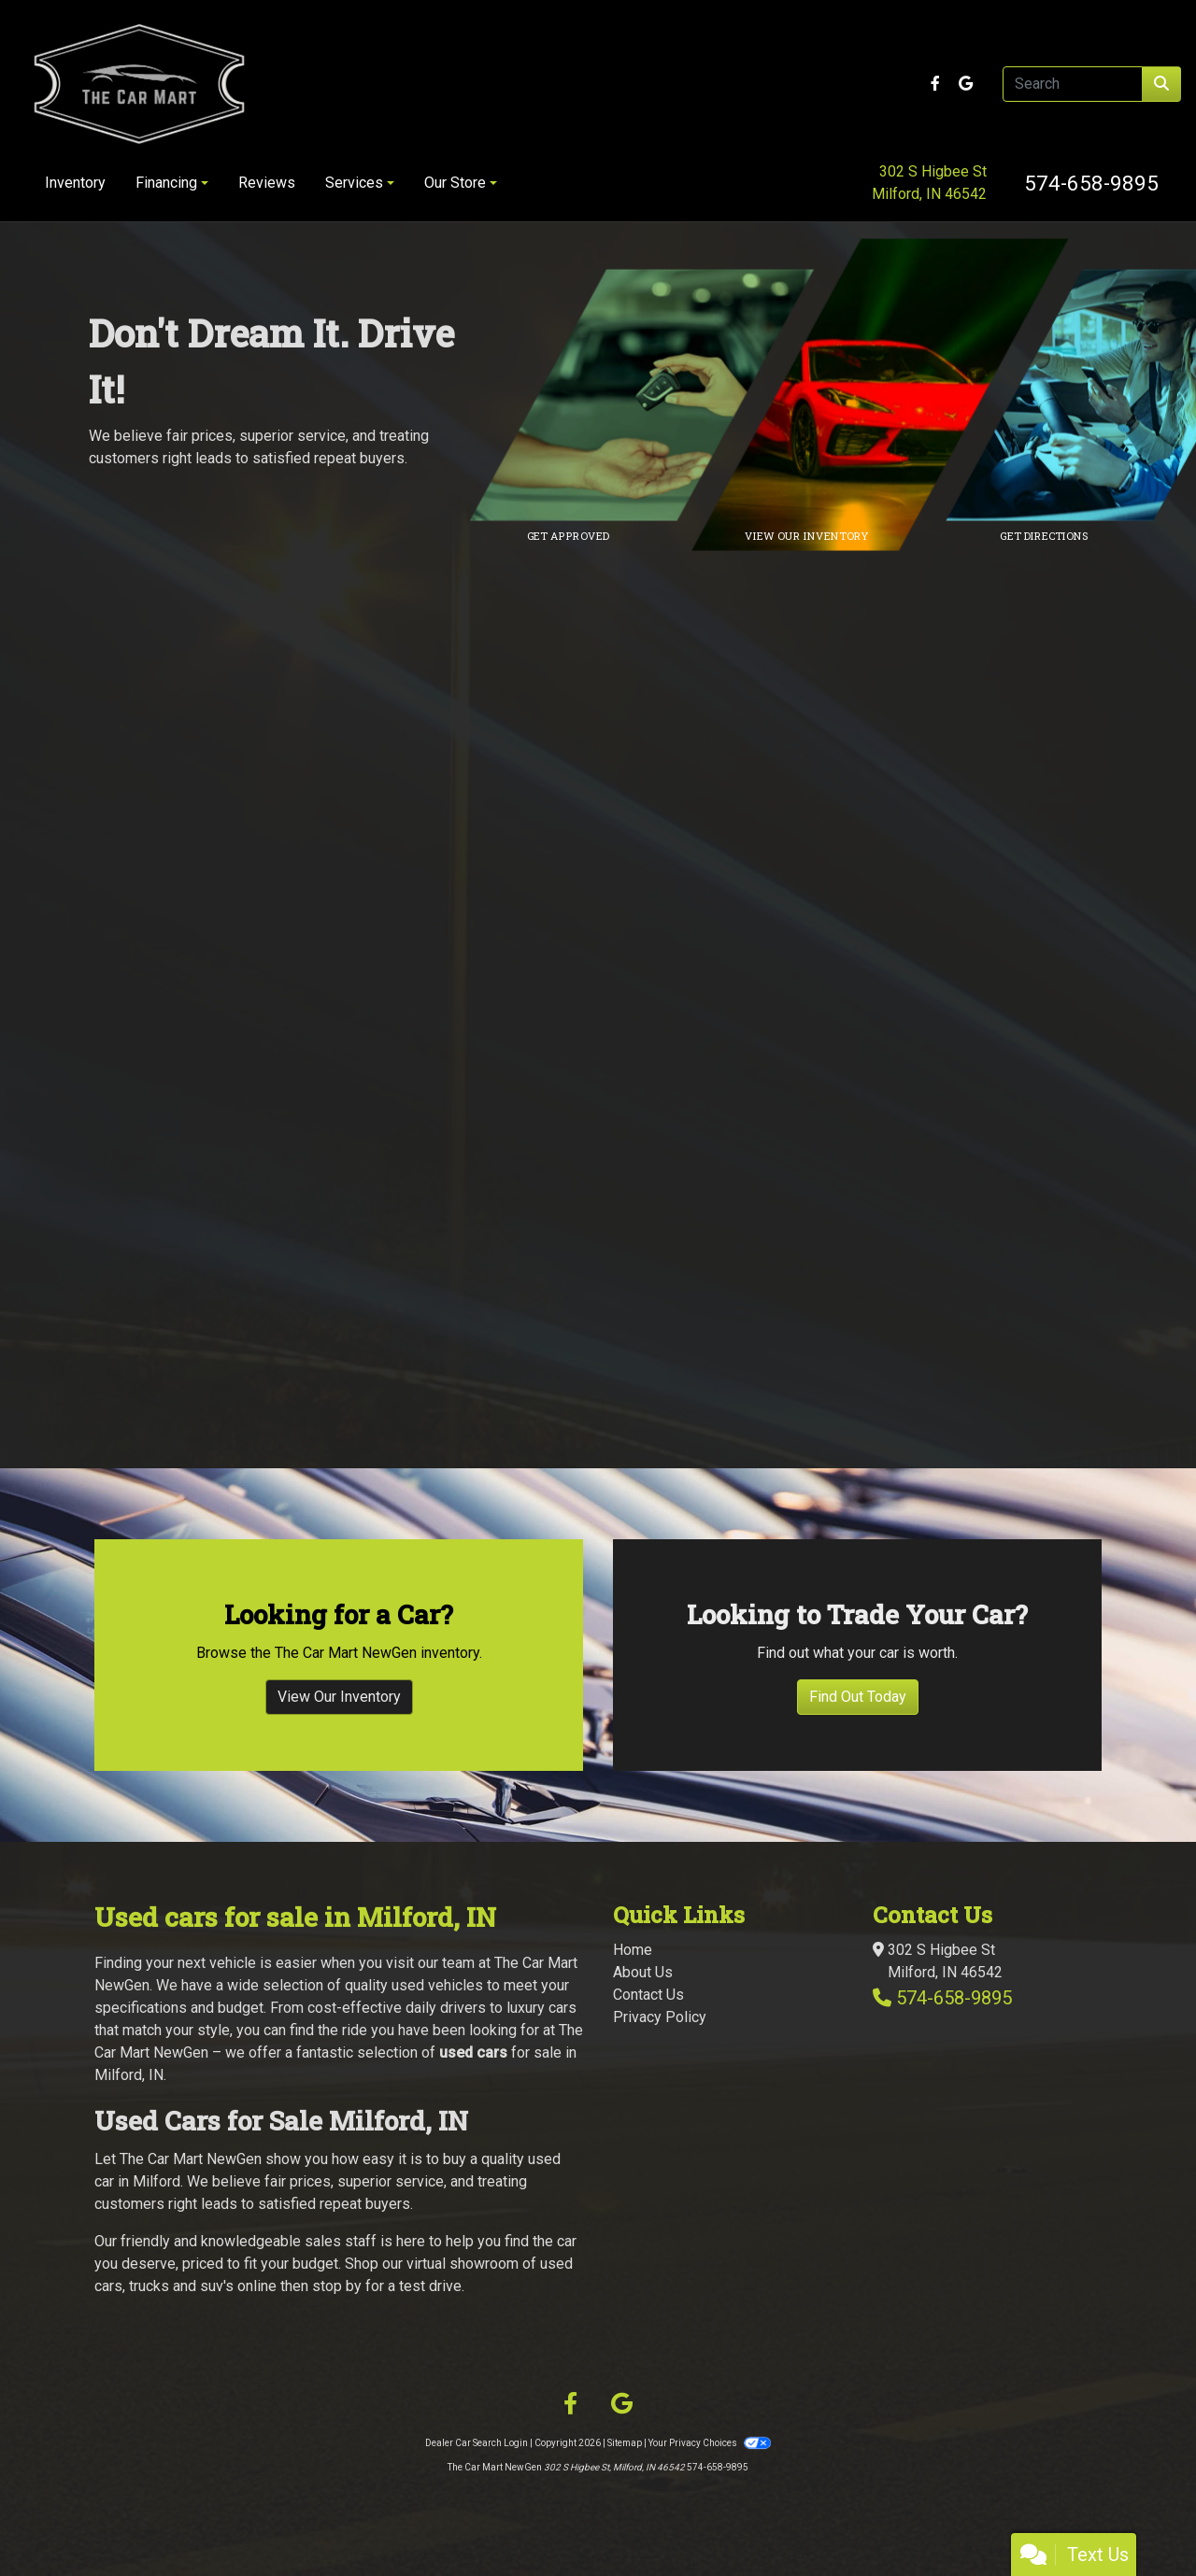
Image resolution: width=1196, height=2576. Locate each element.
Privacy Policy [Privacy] (659, 2017)
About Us (643, 1972)
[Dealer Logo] (263, 84)
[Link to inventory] (892, 395)
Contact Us (648, 1994)
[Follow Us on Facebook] (937, 83)
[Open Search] (1073, 84)
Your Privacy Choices (709, 2443)
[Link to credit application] (654, 395)
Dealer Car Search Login (476, 2443)
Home (632, 1950)
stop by (337, 2286)
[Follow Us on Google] (966, 83)
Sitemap (624, 2443)
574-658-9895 (1091, 183)
